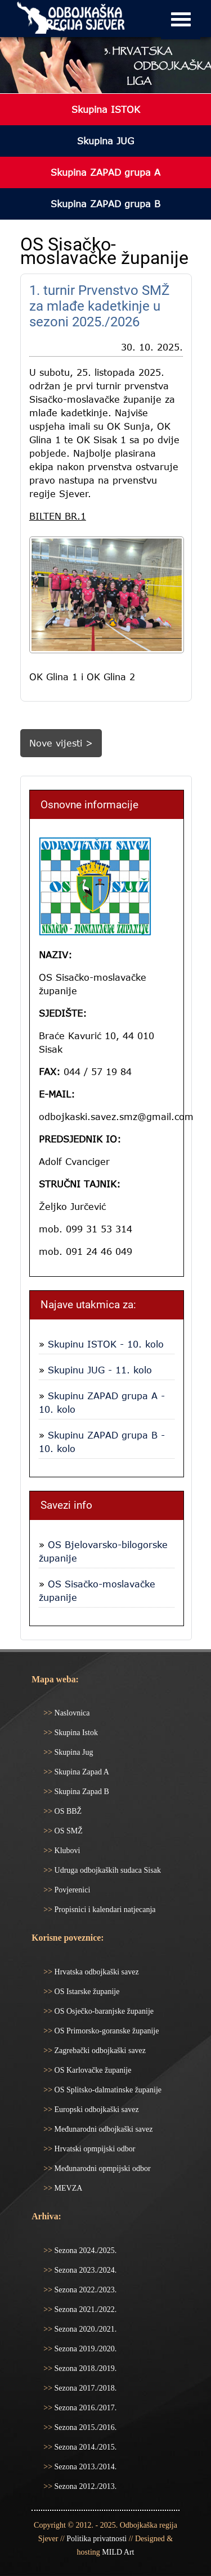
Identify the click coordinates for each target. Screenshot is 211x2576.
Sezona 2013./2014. (84, 2467)
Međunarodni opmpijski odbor (101, 2168)
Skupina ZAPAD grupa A (105, 172)
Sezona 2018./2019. (84, 2368)
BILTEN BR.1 (57, 516)
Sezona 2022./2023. (84, 2290)
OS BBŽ (67, 1811)
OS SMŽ (67, 1831)
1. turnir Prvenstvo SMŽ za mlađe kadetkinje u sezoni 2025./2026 (99, 306)
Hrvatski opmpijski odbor (93, 2149)
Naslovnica (70, 1713)
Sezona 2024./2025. (84, 2250)
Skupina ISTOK (105, 109)
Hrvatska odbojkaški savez (95, 1972)
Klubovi (66, 1850)
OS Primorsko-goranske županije (105, 2031)
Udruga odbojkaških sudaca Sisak (106, 1870)
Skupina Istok (75, 1732)
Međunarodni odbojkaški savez (102, 2129)
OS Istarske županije (85, 1991)
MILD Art (118, 2552)
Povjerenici (71, 1890)
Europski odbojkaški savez (95, 2109)
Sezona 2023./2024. (84, 2270)
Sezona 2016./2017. (84, 2408)
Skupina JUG (105, 141)
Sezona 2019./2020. (84, 2349)
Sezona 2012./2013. (84, 2486)
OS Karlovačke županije (91, 2070)
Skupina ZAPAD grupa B (105, 204)
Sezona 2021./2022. (84, 2309)
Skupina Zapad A (80, 1772)
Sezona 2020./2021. (84, 2329)
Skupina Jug (72, 1752)
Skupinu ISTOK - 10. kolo (104, 1344)
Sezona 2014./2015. (84, 2447)
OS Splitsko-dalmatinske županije (106, 2090)
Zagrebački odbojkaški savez (99, 2050)
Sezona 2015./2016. (84, 2427)
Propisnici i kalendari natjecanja (104, 1909)
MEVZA (67, 2188)
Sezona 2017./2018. (84, 2388)
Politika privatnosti (96, 2538)
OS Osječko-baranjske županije (103, 2011)
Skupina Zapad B (80, 1791)
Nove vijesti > (61, 743)
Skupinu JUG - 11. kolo (98, 1370)
